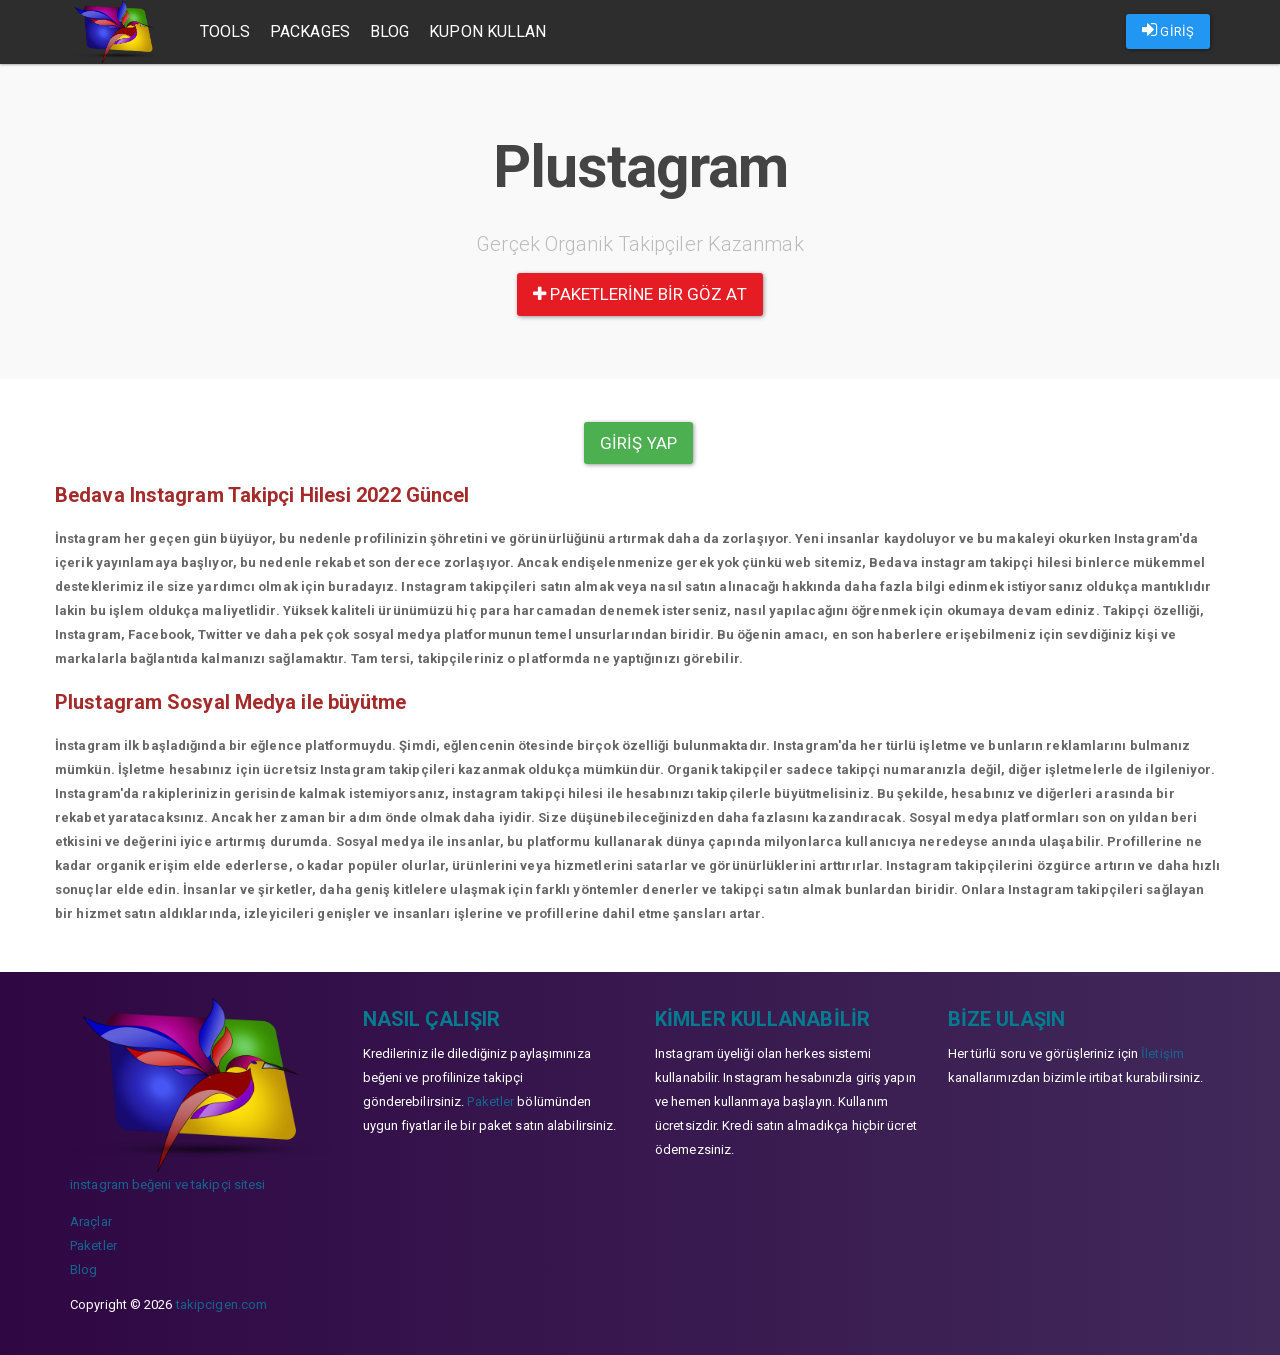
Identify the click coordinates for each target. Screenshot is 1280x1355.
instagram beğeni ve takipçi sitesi (167, 1184)
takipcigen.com (221, 1304)
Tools (225, 31)
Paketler (93, 1245)
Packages (310, 31)
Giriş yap (638, 443)
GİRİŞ (1168, 30)
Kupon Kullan (487, 31)
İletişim (1162, 1053)
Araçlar (91, 1221)
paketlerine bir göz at (639, 294)
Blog (389, 31)
